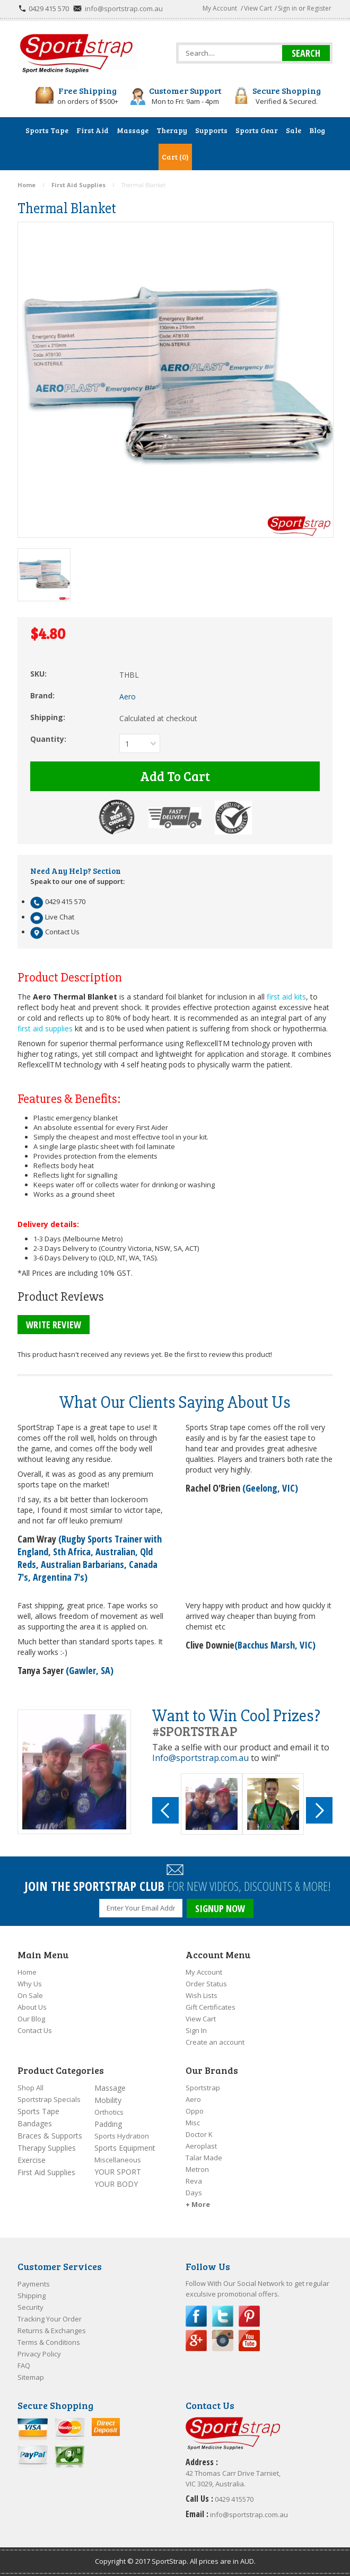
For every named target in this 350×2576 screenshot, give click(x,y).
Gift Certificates (210, 2007)
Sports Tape (38, 2111)
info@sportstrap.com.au (124, 8)
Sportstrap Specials (49, 2099)
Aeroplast (201, 2146)
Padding (108, 2124)
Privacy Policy (39, 2354)
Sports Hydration (121, 2136)
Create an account (215, 2042)
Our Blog (31, 2018)
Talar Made (204, 2157)
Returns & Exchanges (52, 2330)
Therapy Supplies (47, 2148)
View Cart (258, 8)
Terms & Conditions (49, 2342)
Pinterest (249, 2316)
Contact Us (35, 2030)
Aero (193, 2099)
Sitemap (31, 2377)
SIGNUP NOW (220, 1908)
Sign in (287, 8)
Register (319, 8)
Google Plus (196, 2340)
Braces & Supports (50, 2136)
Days (194, 2192)
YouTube (249, 2340)
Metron (197, 2169)
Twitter (222, 2316)
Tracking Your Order (50, 2319)
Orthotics (109, 2112)
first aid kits (286, 997)
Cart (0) (175, 157)
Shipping (32, 2295)
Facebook (196, 2316)
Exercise (32, 2160)
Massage (110, 2088)
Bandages (35, 2123)
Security (30, 2307)
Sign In (196, 2030)
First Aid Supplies (46, 2172)
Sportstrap (203, 2087)
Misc (193, 2122)
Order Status (206, 1983)
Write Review (53, 1324)
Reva (194, 2181)
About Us (32, 2007)
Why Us (30, 1983)
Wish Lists (201, 1995)
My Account (220, 8)
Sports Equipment (124, 2148)
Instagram (222, 2340)
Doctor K (199, 2134)
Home (27, 1972)
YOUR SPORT (117, 2172)
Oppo (195, 2111)
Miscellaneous (117, 2160)
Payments (34, 2284)
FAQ (24, 2365)
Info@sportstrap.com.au (200, 1758)
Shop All (30, 2087)
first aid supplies (45, 1028)
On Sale (30, 1995)
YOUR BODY (116, 2184)
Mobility (107, 2100)
